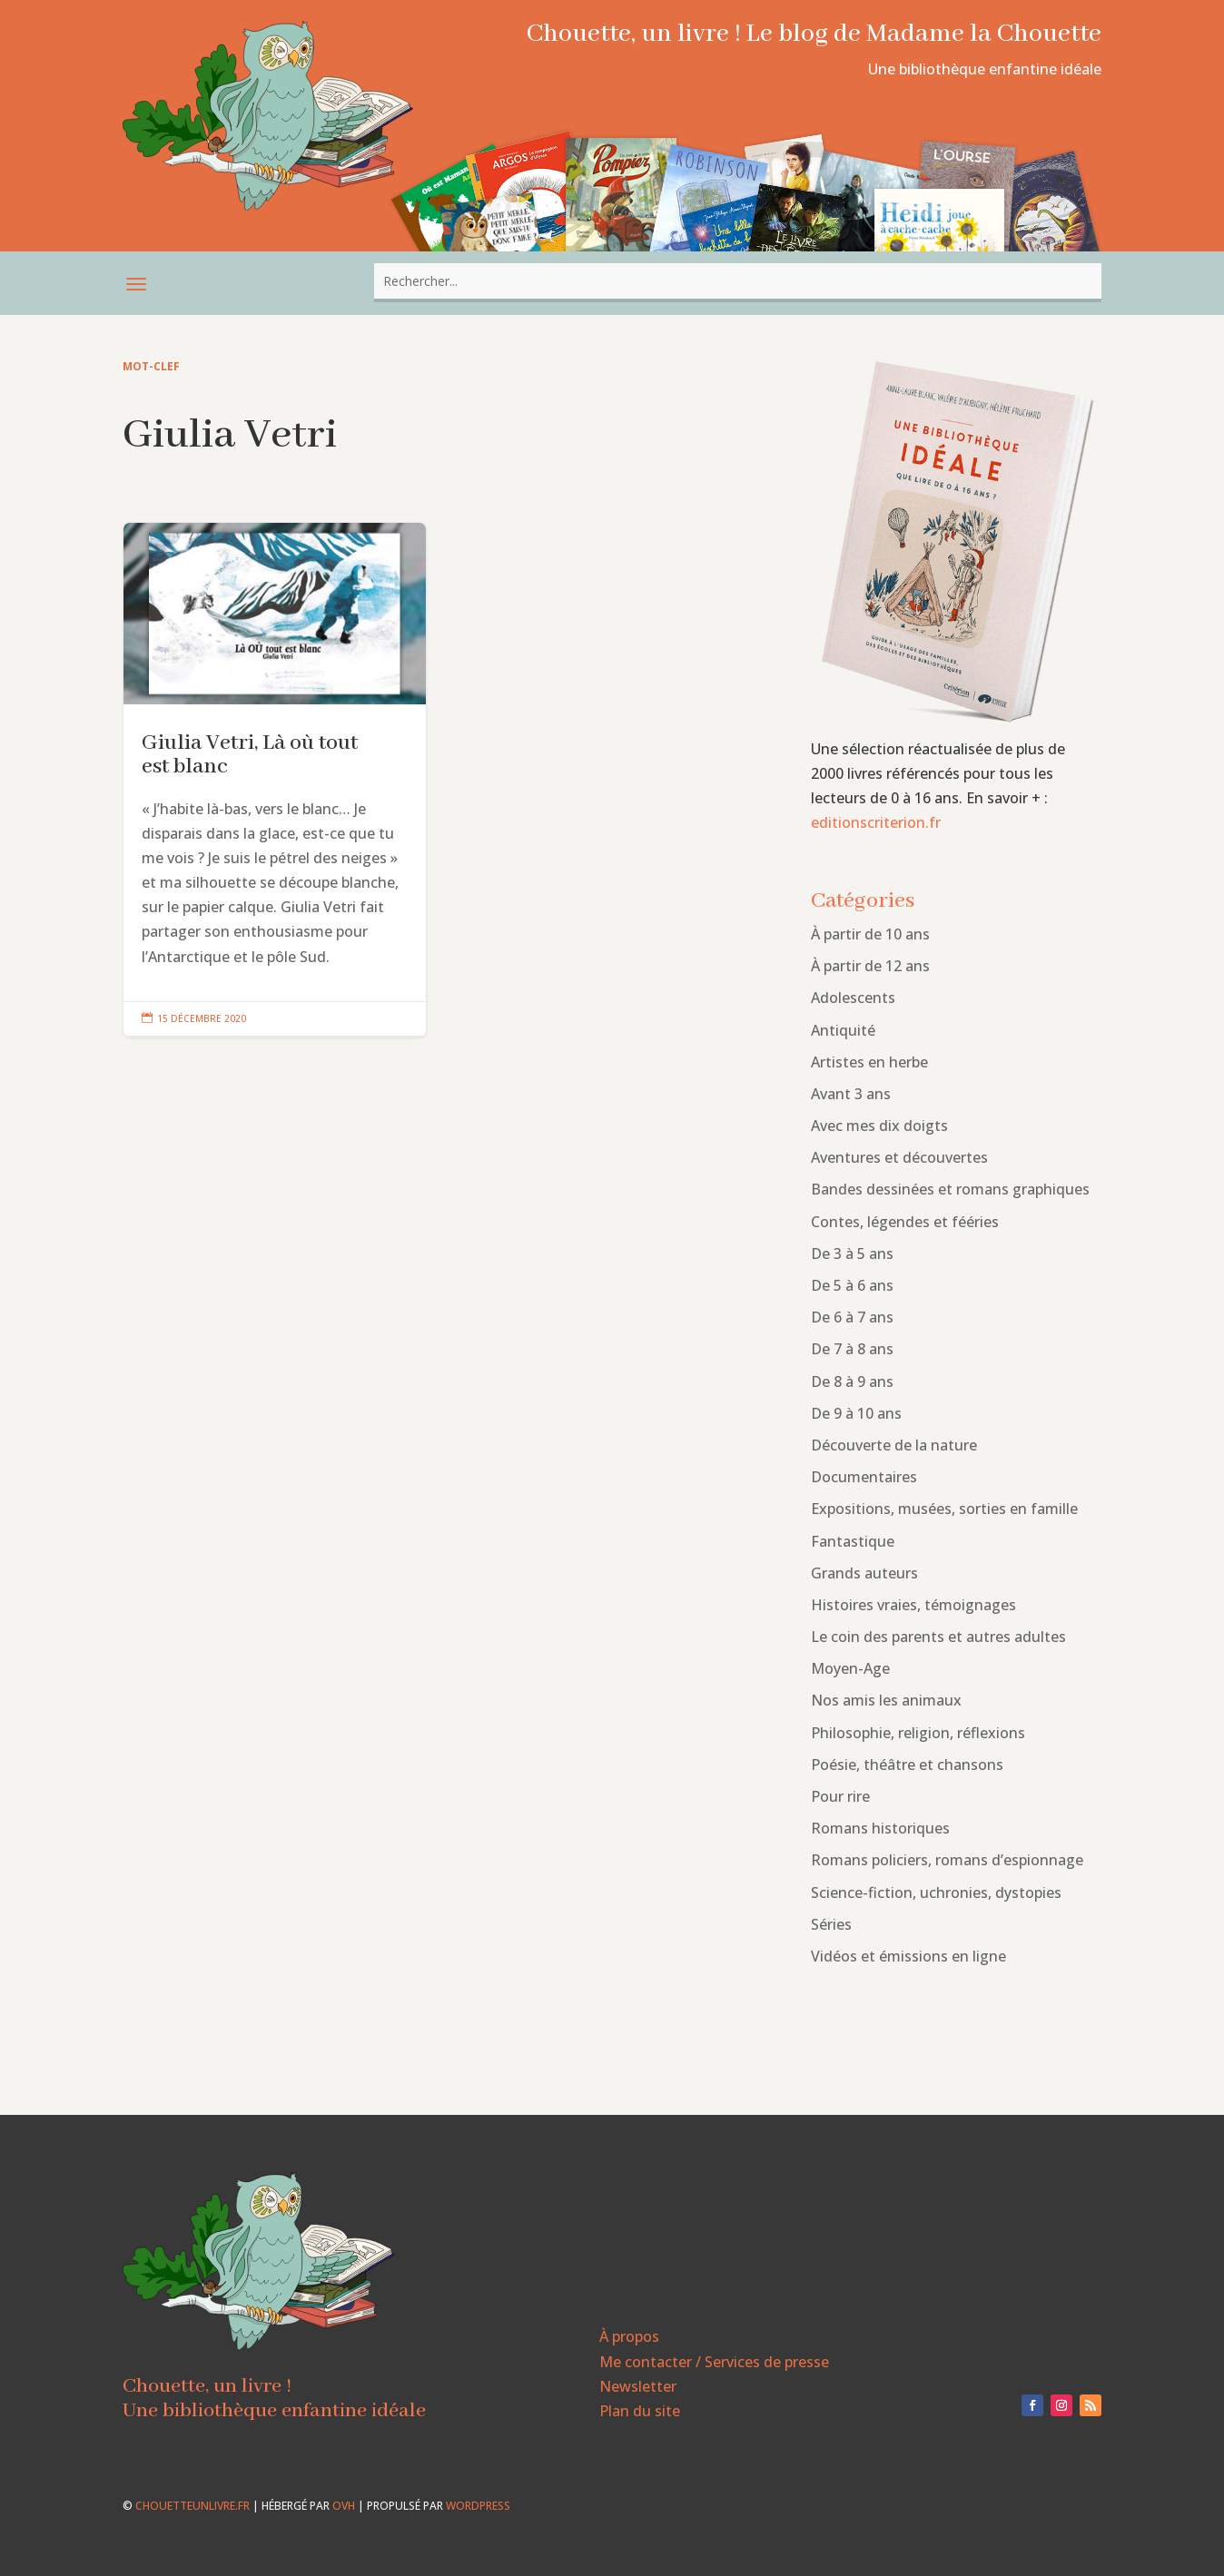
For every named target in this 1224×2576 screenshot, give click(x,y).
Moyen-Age (850, 1668)
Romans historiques (880, 1828)
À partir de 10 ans (870, 934)
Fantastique (852, 1541)
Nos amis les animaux (886, 1700)
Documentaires (864, 1477)
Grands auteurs (864, 1573)
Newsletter (637, 2386)
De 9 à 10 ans (856, 1413)
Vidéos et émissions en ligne (908, 1956)
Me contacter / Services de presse (714, 2362)
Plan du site (639, 2411)
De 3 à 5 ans (852, 1253)
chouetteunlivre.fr (192, 2505)
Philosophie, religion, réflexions (918, 1733)
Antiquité (843, 1030)
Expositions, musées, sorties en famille (944, 1509)
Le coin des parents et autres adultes (938, 1637)
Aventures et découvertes (899, 1157)
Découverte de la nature (894, 1445)
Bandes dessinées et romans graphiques (950, 1189)
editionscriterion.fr (876, 822)
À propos (629, 2336)
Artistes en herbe (869, 1062)
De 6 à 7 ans (852, 1317)
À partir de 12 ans (870, 966)
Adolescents (853, 998)
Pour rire (840, 1796)
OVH (343, 2505)
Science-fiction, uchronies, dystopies (936, 1893)
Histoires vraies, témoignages (913, 1605)
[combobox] (737, 281)
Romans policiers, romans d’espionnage (947, 1860)
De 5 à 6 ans (852, 1285)
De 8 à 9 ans (852, 1381)
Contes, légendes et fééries (905, 1222)
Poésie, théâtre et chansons (907, 1765)
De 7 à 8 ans (852, 1349)
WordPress (478, 2505)
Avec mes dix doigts (879, 1126)
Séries (831, 1924)
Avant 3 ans (851, 1094)
